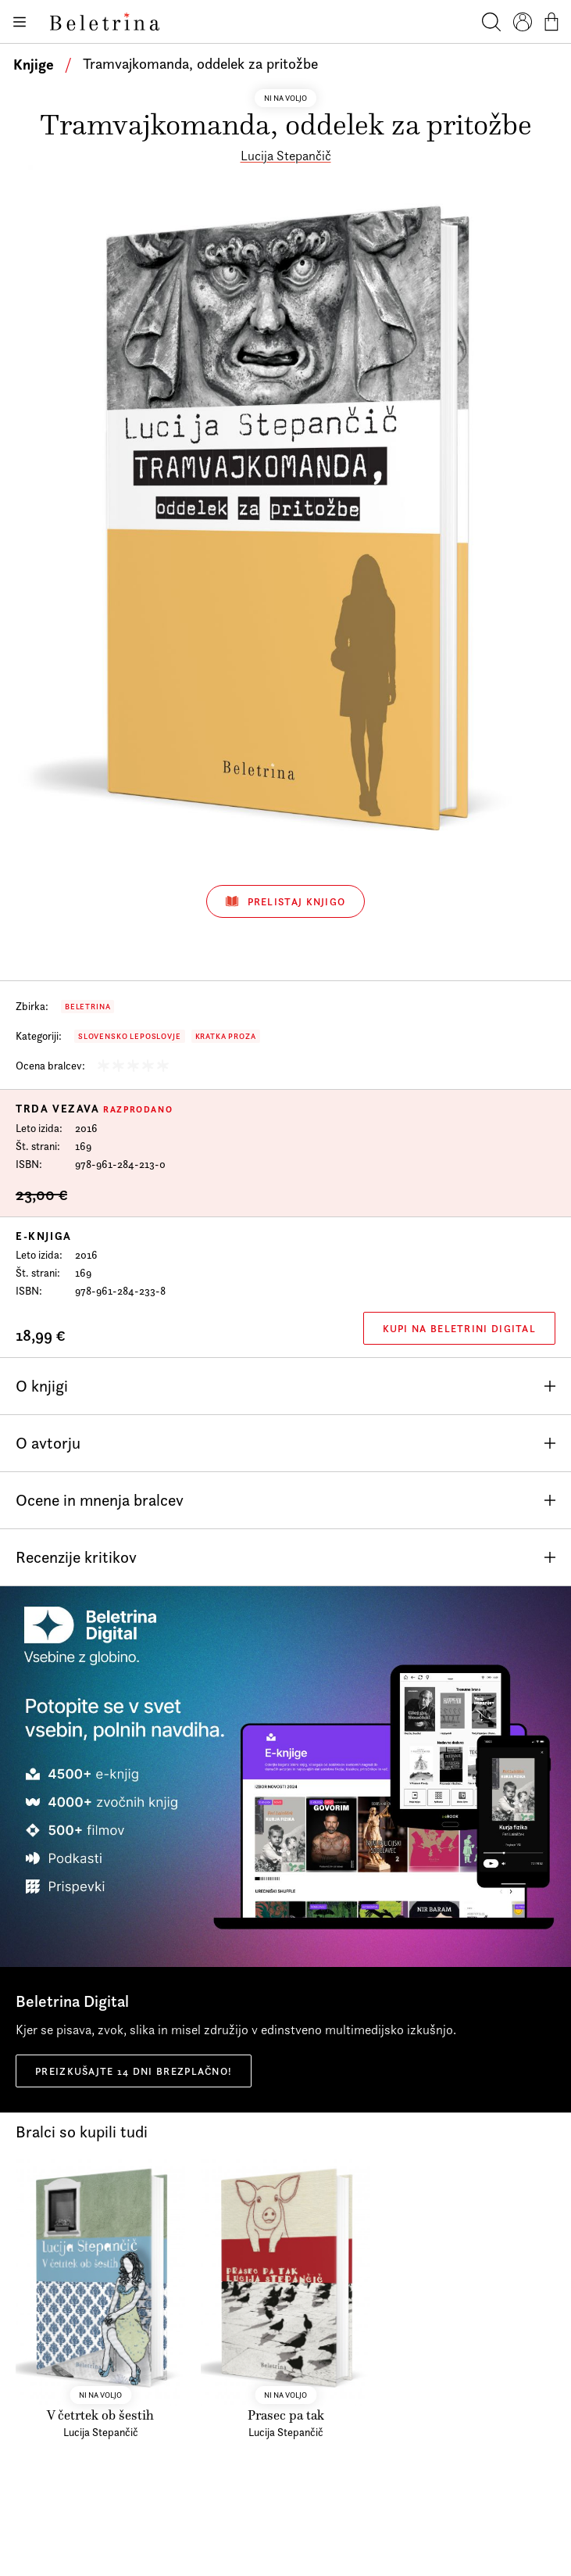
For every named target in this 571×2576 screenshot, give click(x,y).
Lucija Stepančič (286, 155)
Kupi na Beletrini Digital (460, 1328)
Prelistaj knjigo (286, 901)
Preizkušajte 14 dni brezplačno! (133, 2071)
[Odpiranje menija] (18, 21)
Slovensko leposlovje (129, 1036)
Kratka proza (225, 1036)
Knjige (33, 64)
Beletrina (87, 1006)
